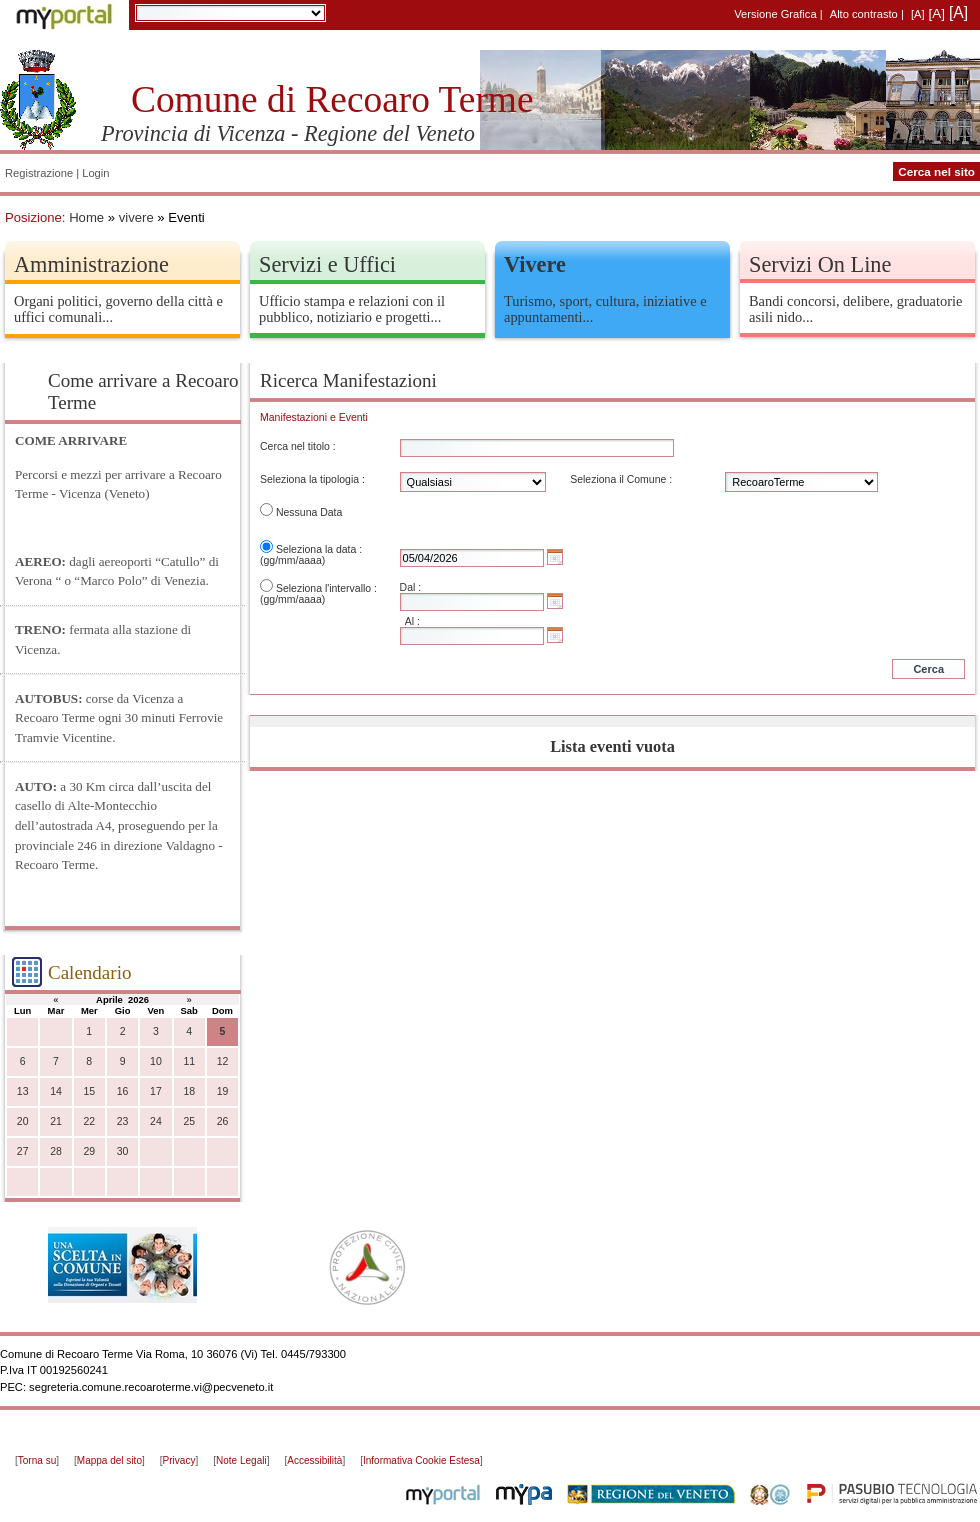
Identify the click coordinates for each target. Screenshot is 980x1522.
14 (56, 1091)
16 (123, 1091)
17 (156, 1091)
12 (223, 1061)
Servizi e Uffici (327, 264)
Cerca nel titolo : (298, 446)
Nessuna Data (309, 512)
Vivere (535, 264)
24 (156, 1121)
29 (89, 1151)
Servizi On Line (820, 264)
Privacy (179, 1460)
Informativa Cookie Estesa (421, 1460)
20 (23, 1121)
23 (123, 1121)
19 (223, 1091)
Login (95, 173)
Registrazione (39, 173)
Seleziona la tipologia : (312, 479)
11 (189, 1061)
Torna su (37, 1460)
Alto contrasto (864, 14)
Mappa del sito (109, 1460)
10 (156, 1061)
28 (56, 1151)
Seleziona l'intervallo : (326, 588)
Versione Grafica (775, 14)
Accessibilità (314, 1460)
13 (23, 1091)
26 (223, 1121)
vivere (136, 217)
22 (89, 1121)
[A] (918, 14)
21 (56, 1121)
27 (23, 1151)
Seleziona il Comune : (621, 479)
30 (123, 1151)
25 (189, 1121)
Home (86, 217)
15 (89, 1091)
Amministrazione (91, 264)
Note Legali (241, 1460)
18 (189, 1091)
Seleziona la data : (319, 549)
